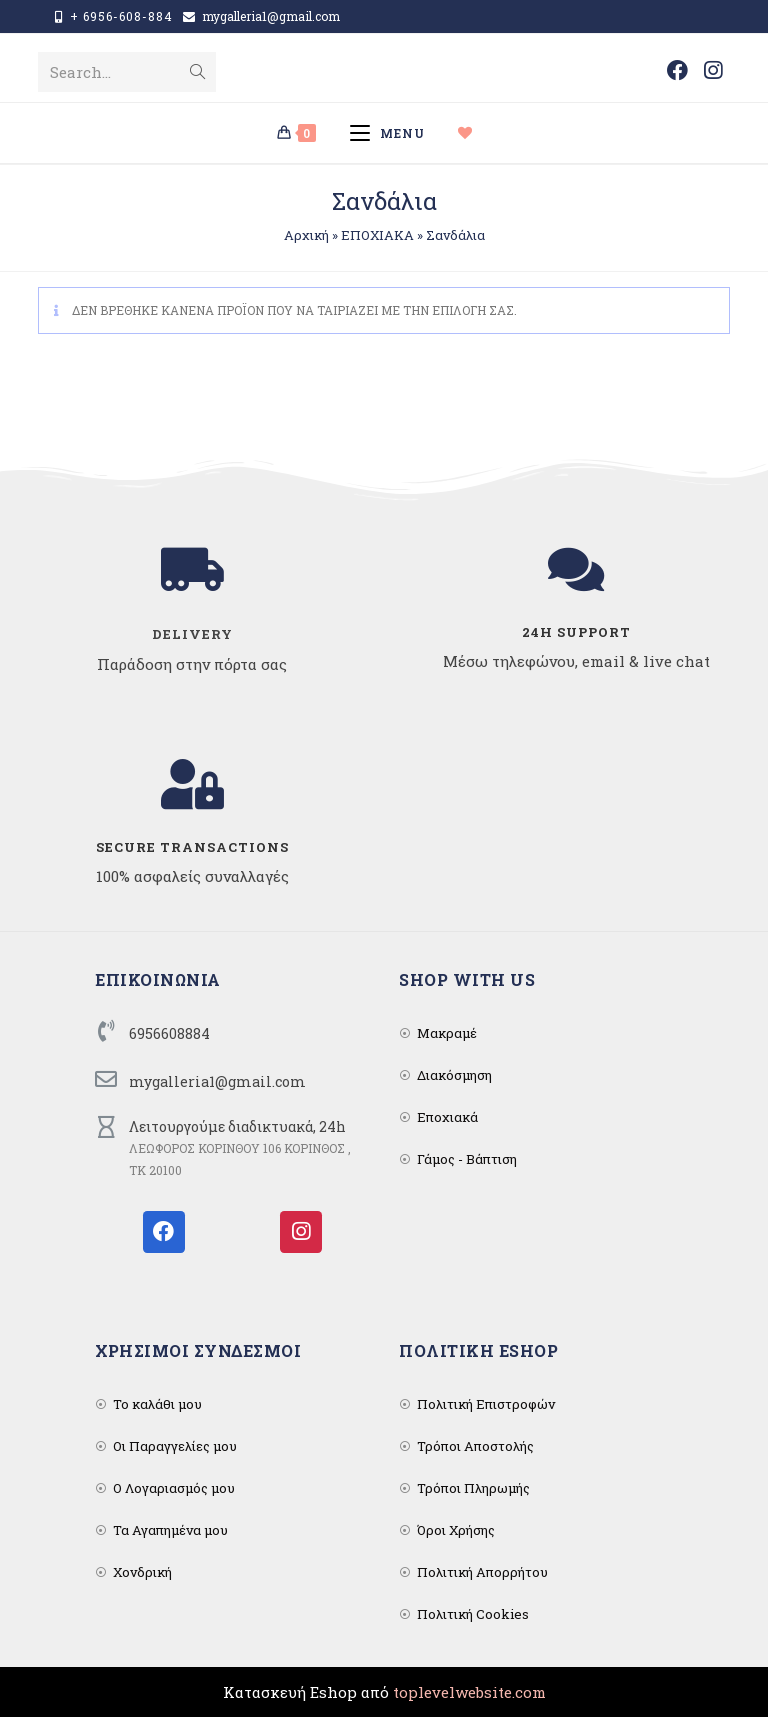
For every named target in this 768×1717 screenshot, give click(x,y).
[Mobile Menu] (394, 133)
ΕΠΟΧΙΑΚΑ (377, 235)
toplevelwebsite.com (469, 1692)
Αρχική (306, 235)
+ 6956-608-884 (121, 16)
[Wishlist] (473, 133)
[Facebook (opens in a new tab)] (677, 70)
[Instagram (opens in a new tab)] (713, 70)
